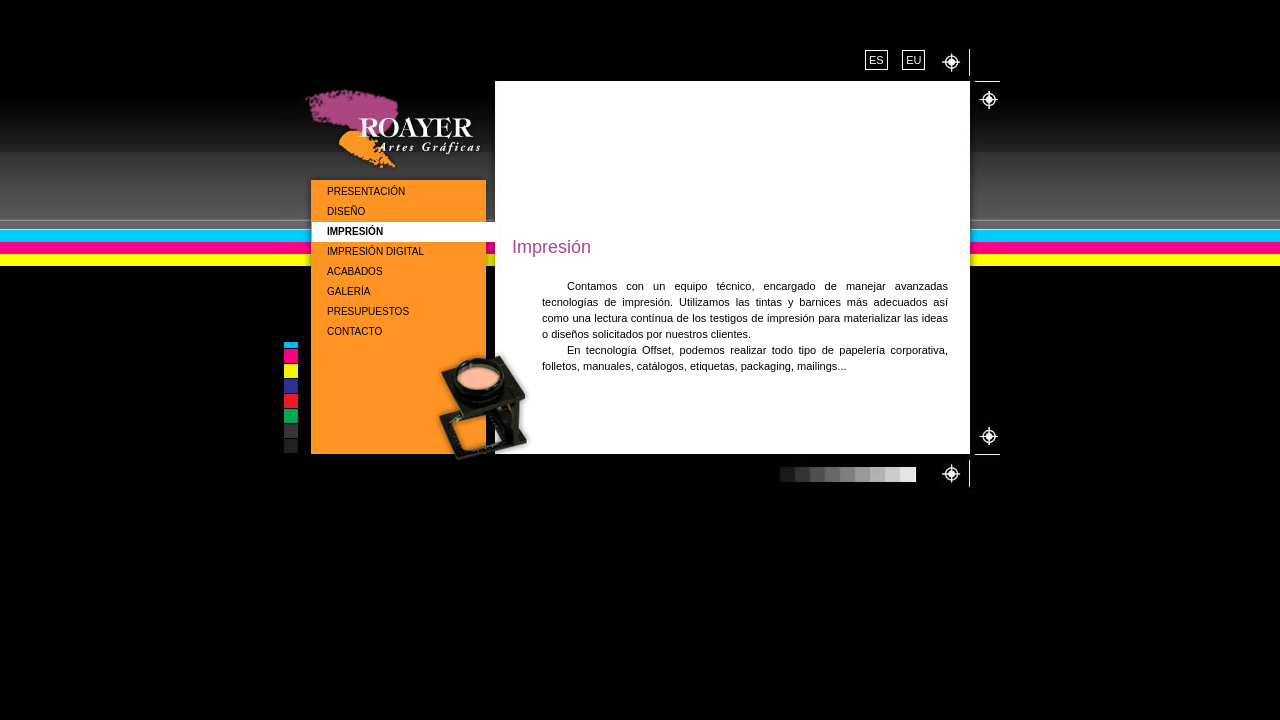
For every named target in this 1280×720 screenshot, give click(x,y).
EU (913, 60)
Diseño (346, 211)
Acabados (355, 271)
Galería (348, 291)
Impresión (355, 231)
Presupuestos (368, 311)
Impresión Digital (375, 251)
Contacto (354, 331)
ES (876, 60)
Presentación (366, 191)
